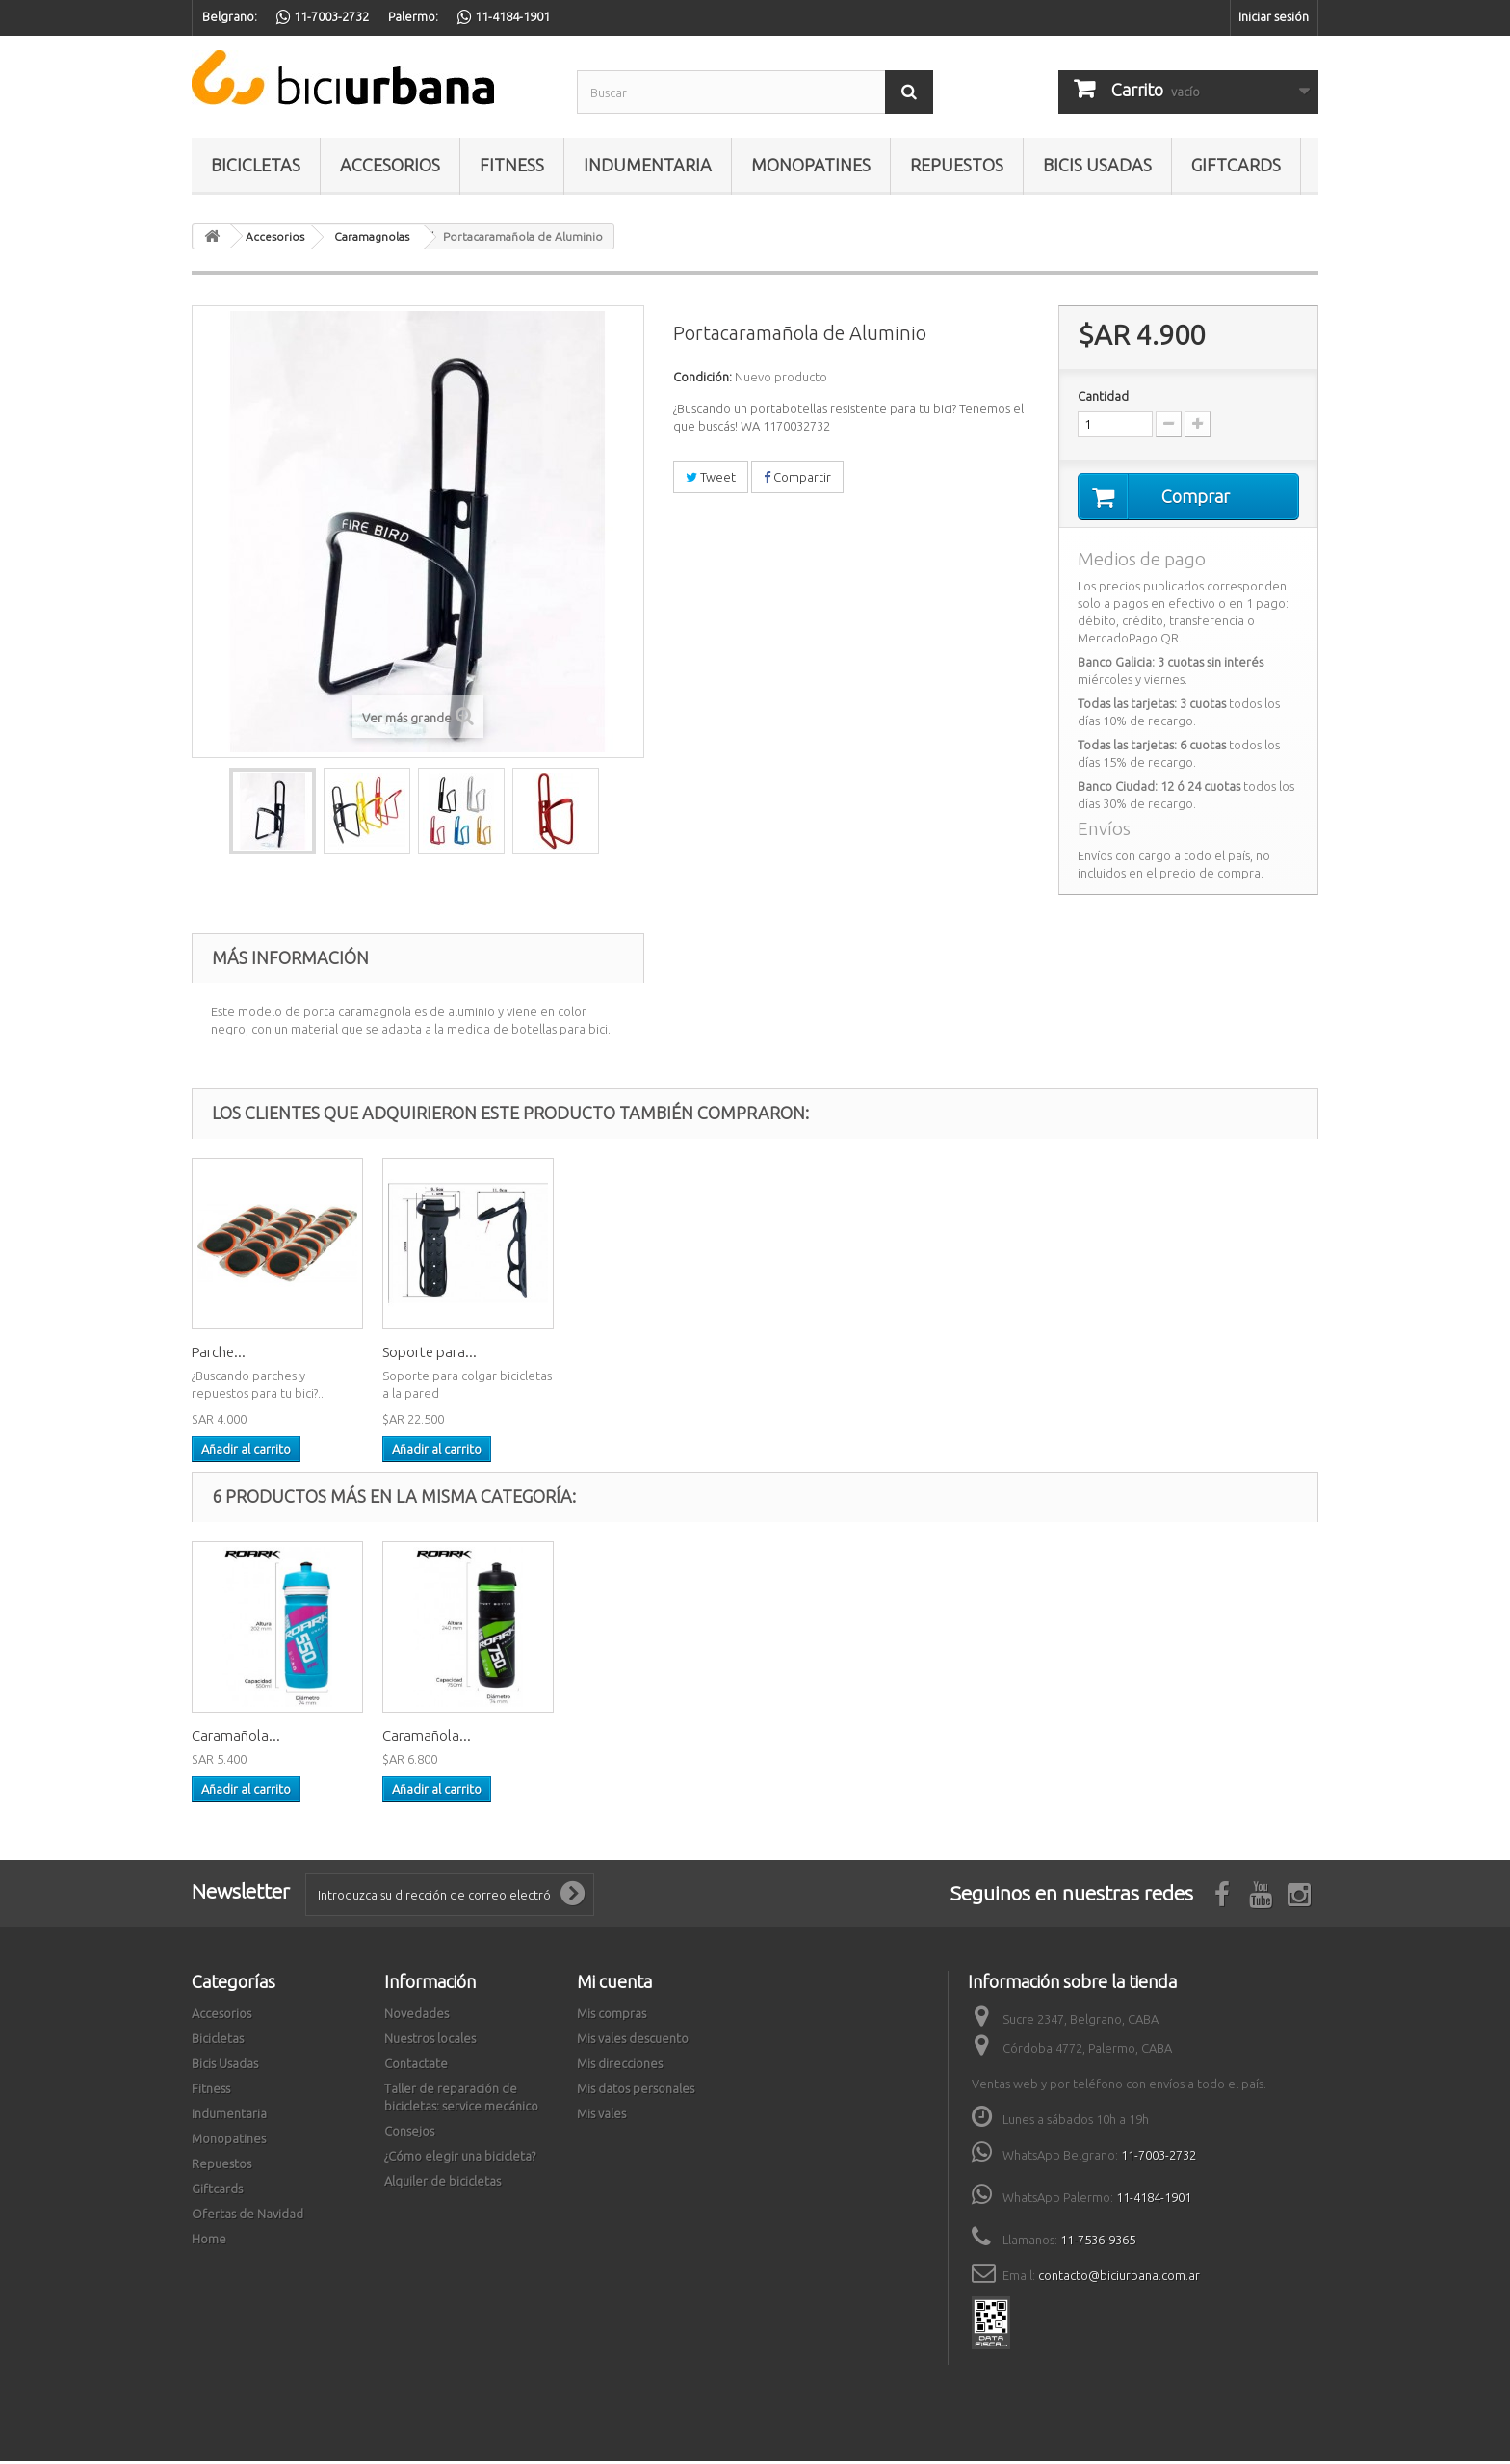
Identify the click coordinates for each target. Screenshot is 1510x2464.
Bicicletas (255, 164)
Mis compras (611, 2016)
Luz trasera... (232, 1355)
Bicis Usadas (1097, 164)
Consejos (409, 2133)
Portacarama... (429, 1738)
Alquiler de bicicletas (442, 2183)
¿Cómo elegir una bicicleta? (459, 2158)
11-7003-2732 (1158, 2157)
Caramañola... (617, 1738)
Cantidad (1103, 396)
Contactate (416, 2066)
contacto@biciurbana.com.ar (1119, 2278)
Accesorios (390, 164)
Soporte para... (811, 1355)
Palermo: (413, 16)
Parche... (600, 1355)
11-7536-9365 (1097, 2242)
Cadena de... (421, 1355)
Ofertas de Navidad (247, 2216)
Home (209, 2241)
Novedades (416, 2016)
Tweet (711, 477)
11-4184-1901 (1153, 2200)
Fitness (512, 164)
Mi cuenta (614, 1984)
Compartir (797, 477)
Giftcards (1236, 164)
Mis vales (601, 2116)
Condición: (702, 376)
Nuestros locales (430, 2041)
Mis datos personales (635, 2091)
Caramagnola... (240, 1738)
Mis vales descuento (633, 2041)
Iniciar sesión (1273, 16)
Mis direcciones (620, 2066)
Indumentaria (648, 164)
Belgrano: (229, 16)
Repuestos (956, 164)
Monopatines (811, 164)
